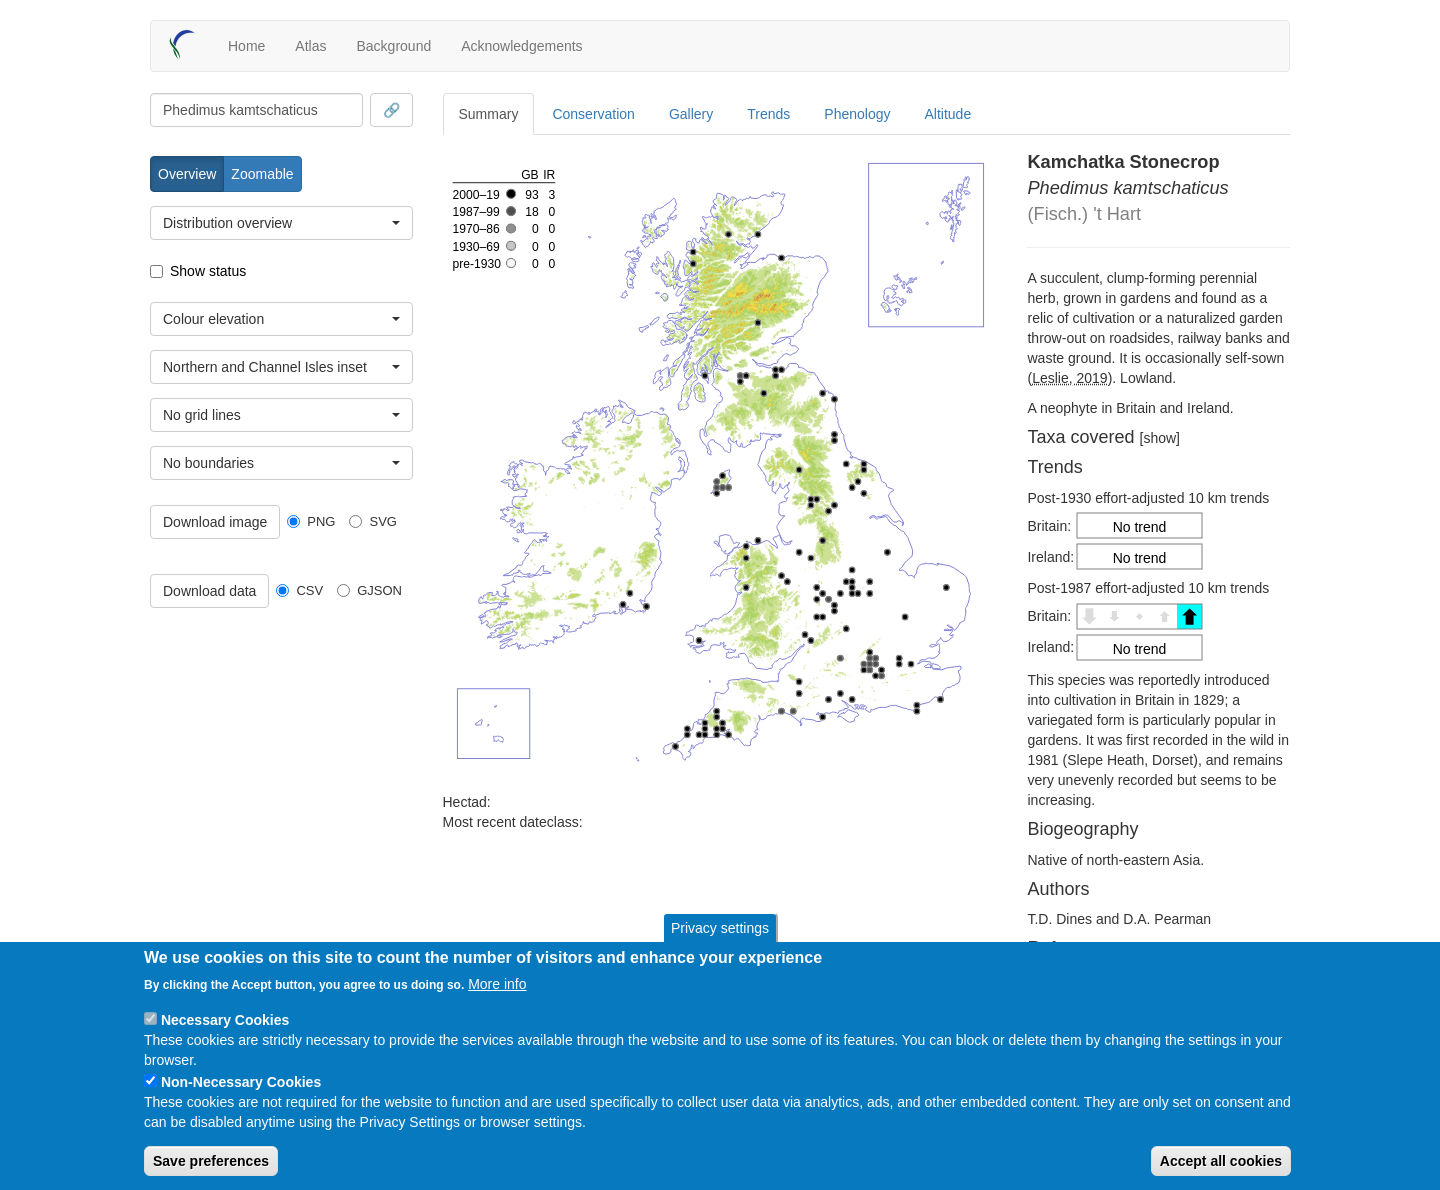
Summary (489, 114)
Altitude (948, 114)
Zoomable (262, 174)
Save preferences (211, 1161)
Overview (187, 174)
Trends (768, 114)
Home (246, 46)
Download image (215, 522)
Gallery (691, 114)
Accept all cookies (1221, 1161)
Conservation (593, 114)
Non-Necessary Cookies (241, 1082)
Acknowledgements (521, 46)
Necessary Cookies (225, 1020)
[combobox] (256, 110)
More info (497, 984)
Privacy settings (720, 928)
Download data (209, 591)
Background (393, 46)
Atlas (310, 46)
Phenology (857, 114)
